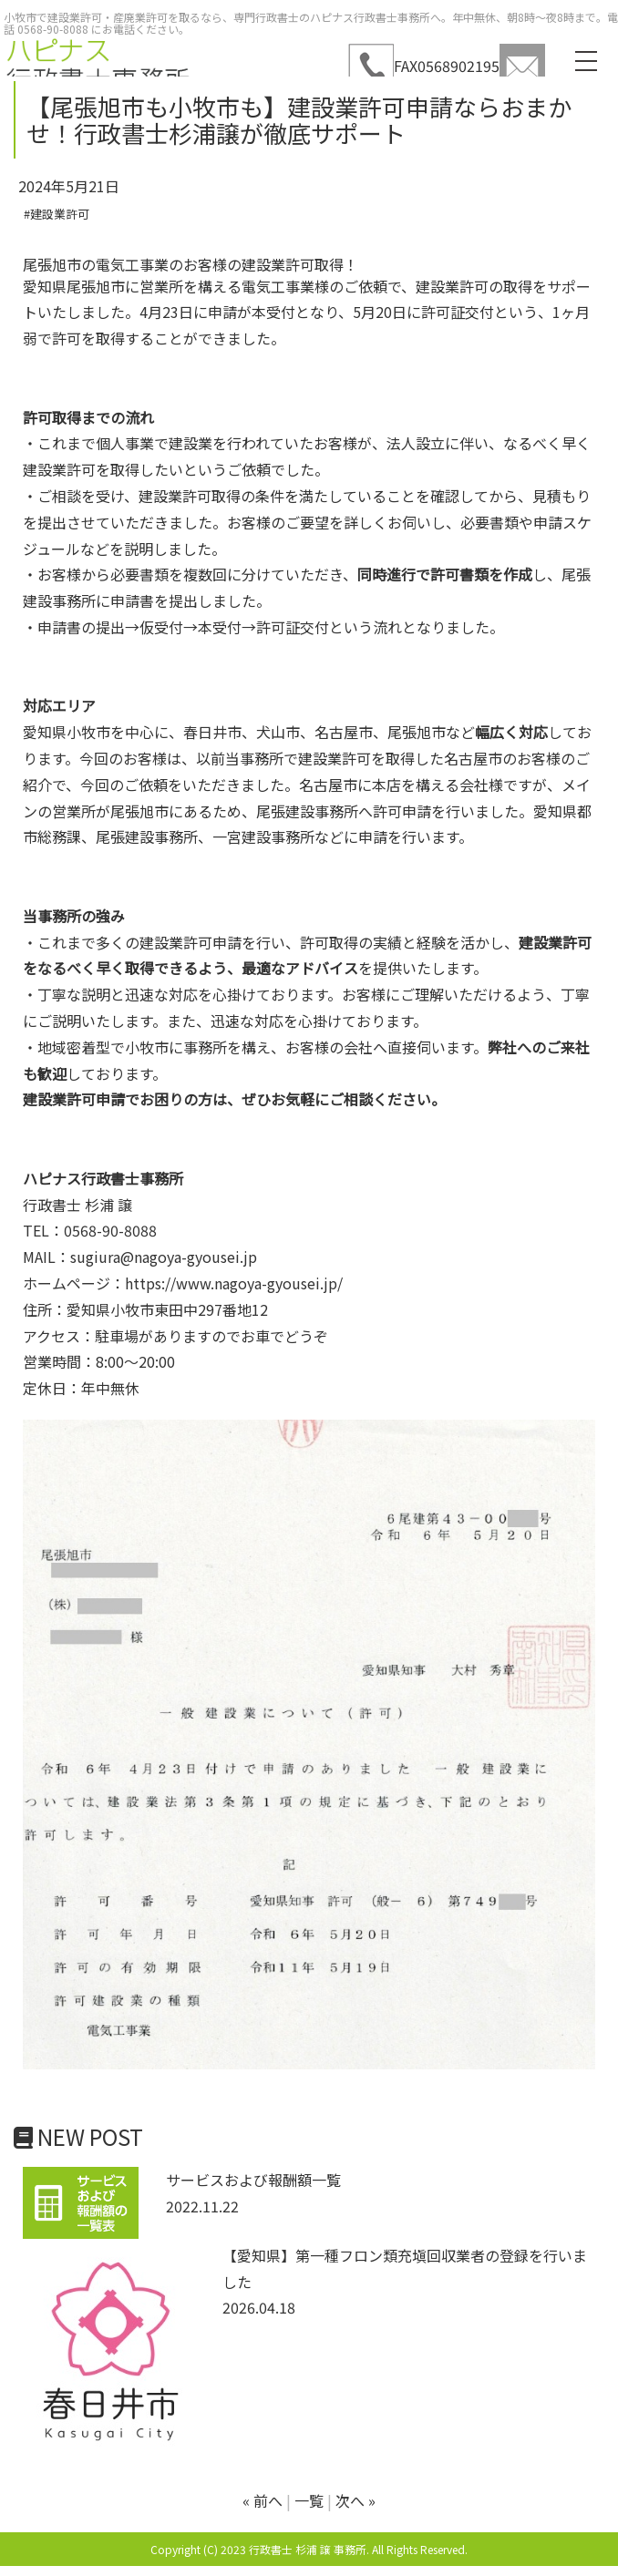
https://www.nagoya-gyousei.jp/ (234, 1283)
